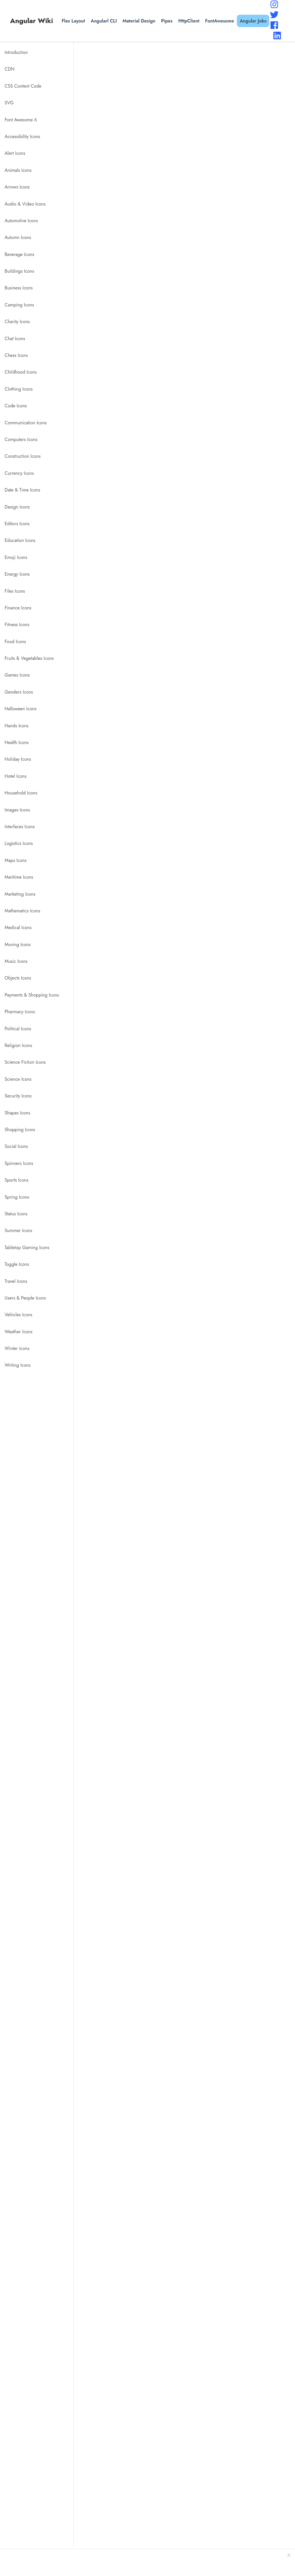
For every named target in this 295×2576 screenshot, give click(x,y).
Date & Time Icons (22, 490)
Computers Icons (21, 439)
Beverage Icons (19, 254)
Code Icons (16, 405)
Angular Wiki (31, 21)
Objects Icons (18, 978)
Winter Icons (17, 1348)
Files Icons (15, 591)
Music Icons (16, 961)
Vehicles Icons (18, 1314)
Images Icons (17, 810)
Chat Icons (15, 338)
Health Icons (17, 742)
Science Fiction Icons (25, 1062)
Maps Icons (16, 860)
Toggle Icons (17, 1264)
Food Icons (15, 641)
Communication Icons (26, 422)
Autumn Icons (18, 237)
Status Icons (16, 1213)
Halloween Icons (20, 708)
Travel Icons (16, 1281)
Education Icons (20, 540)
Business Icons (19, 288)
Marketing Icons (20, 894)
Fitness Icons (17, 624)
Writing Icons (18, 1365)
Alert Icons (15, 153)
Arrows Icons (17, 187)
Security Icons (18, 1096)
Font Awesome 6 (21, 119)
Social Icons (16, 1146)
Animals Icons (18, 170)
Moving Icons (18, 944)
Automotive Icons (21, 220)
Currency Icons (19, 473)
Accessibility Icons (22, 136)
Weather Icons (18, 1331)
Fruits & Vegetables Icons (29, 658)
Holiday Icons (18, 759)
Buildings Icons (19, 271)
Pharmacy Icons (20, 1011)
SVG (9, 102)
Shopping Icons (20, 1129)
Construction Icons (23, 456)
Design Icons (17, 507)
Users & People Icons (25, 1298)
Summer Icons (18, 1230)
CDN (9, 69)
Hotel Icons (16, 776)
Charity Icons (17, 321)
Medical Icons (18, 927)
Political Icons (18, 1028)
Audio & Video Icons (25, 204)
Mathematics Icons (22, 910)
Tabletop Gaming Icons (27, 1247)
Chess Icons (16, 355)
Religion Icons (18, 1045)
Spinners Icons (19, 1163)
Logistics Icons (19, 843)
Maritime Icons (19, 877)
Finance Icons (18, 608)
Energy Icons (17, 574)
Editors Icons (17, 523)
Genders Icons (19, 692)
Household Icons (21, 793)
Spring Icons (17, 1197)
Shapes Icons (17, 1113)
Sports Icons (16, 1180)
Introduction (16, 52)
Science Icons (18, 1079)
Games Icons (17, 675)
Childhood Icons (21, 372)
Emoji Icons (16, 557)
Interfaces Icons (20, 826)
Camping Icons (19, 305)
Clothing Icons (19, 389)
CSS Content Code (23, 86)
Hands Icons (17, 725)
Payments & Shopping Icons (32, 995)
